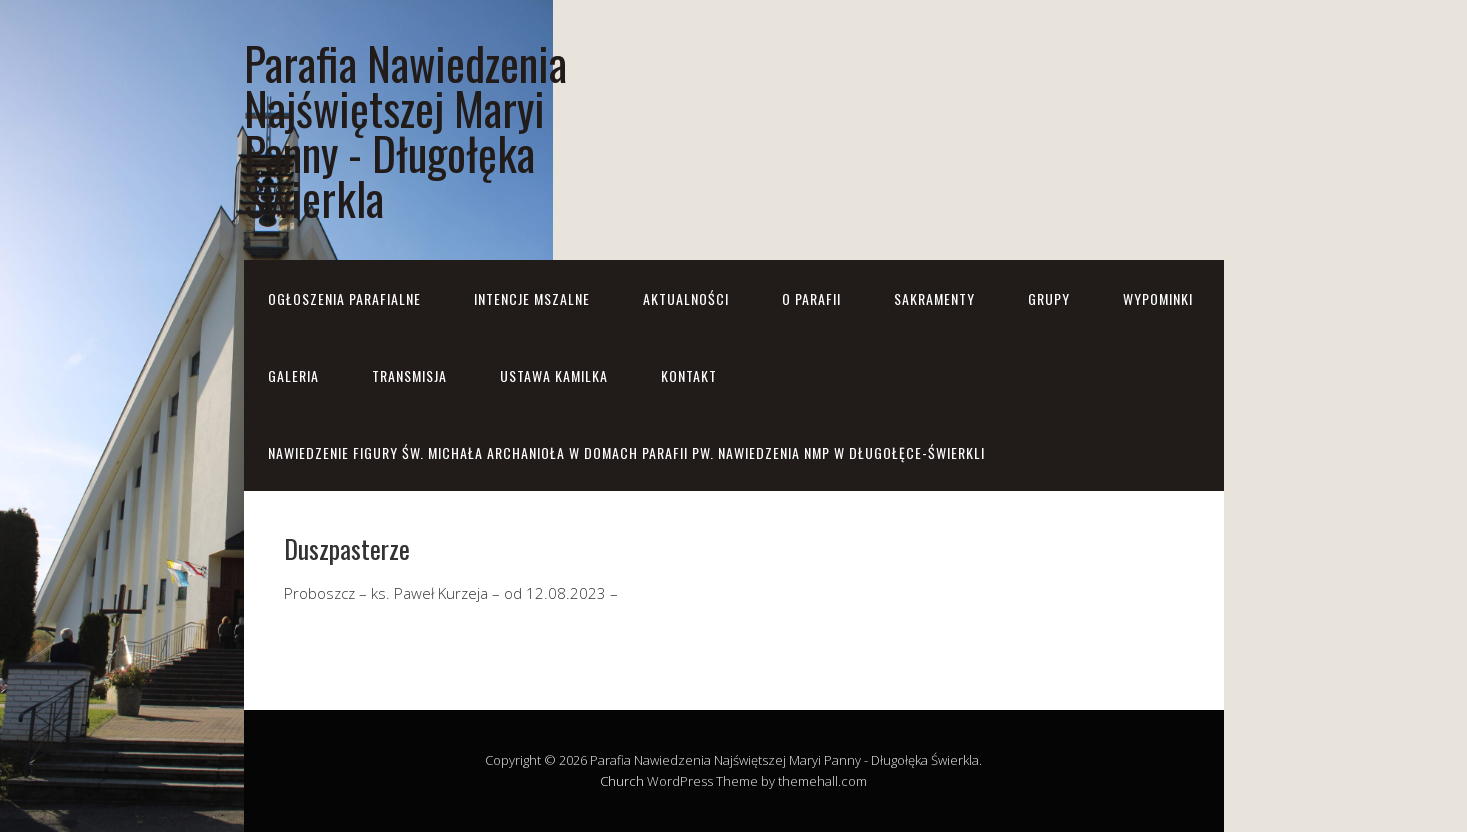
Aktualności (686, 298)
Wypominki (1158, 298)
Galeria (293, 375)
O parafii (811, 298)
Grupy (1049, 298)
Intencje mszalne (532, 298)
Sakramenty (934, 298)
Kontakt (689, 375)
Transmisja (409, 375)
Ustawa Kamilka (554, 375)
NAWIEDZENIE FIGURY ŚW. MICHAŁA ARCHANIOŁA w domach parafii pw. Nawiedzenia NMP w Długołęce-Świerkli (626, 452)
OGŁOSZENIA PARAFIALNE (344, 298)
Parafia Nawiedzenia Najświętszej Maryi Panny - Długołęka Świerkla (405, 130)
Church (622, 781)
